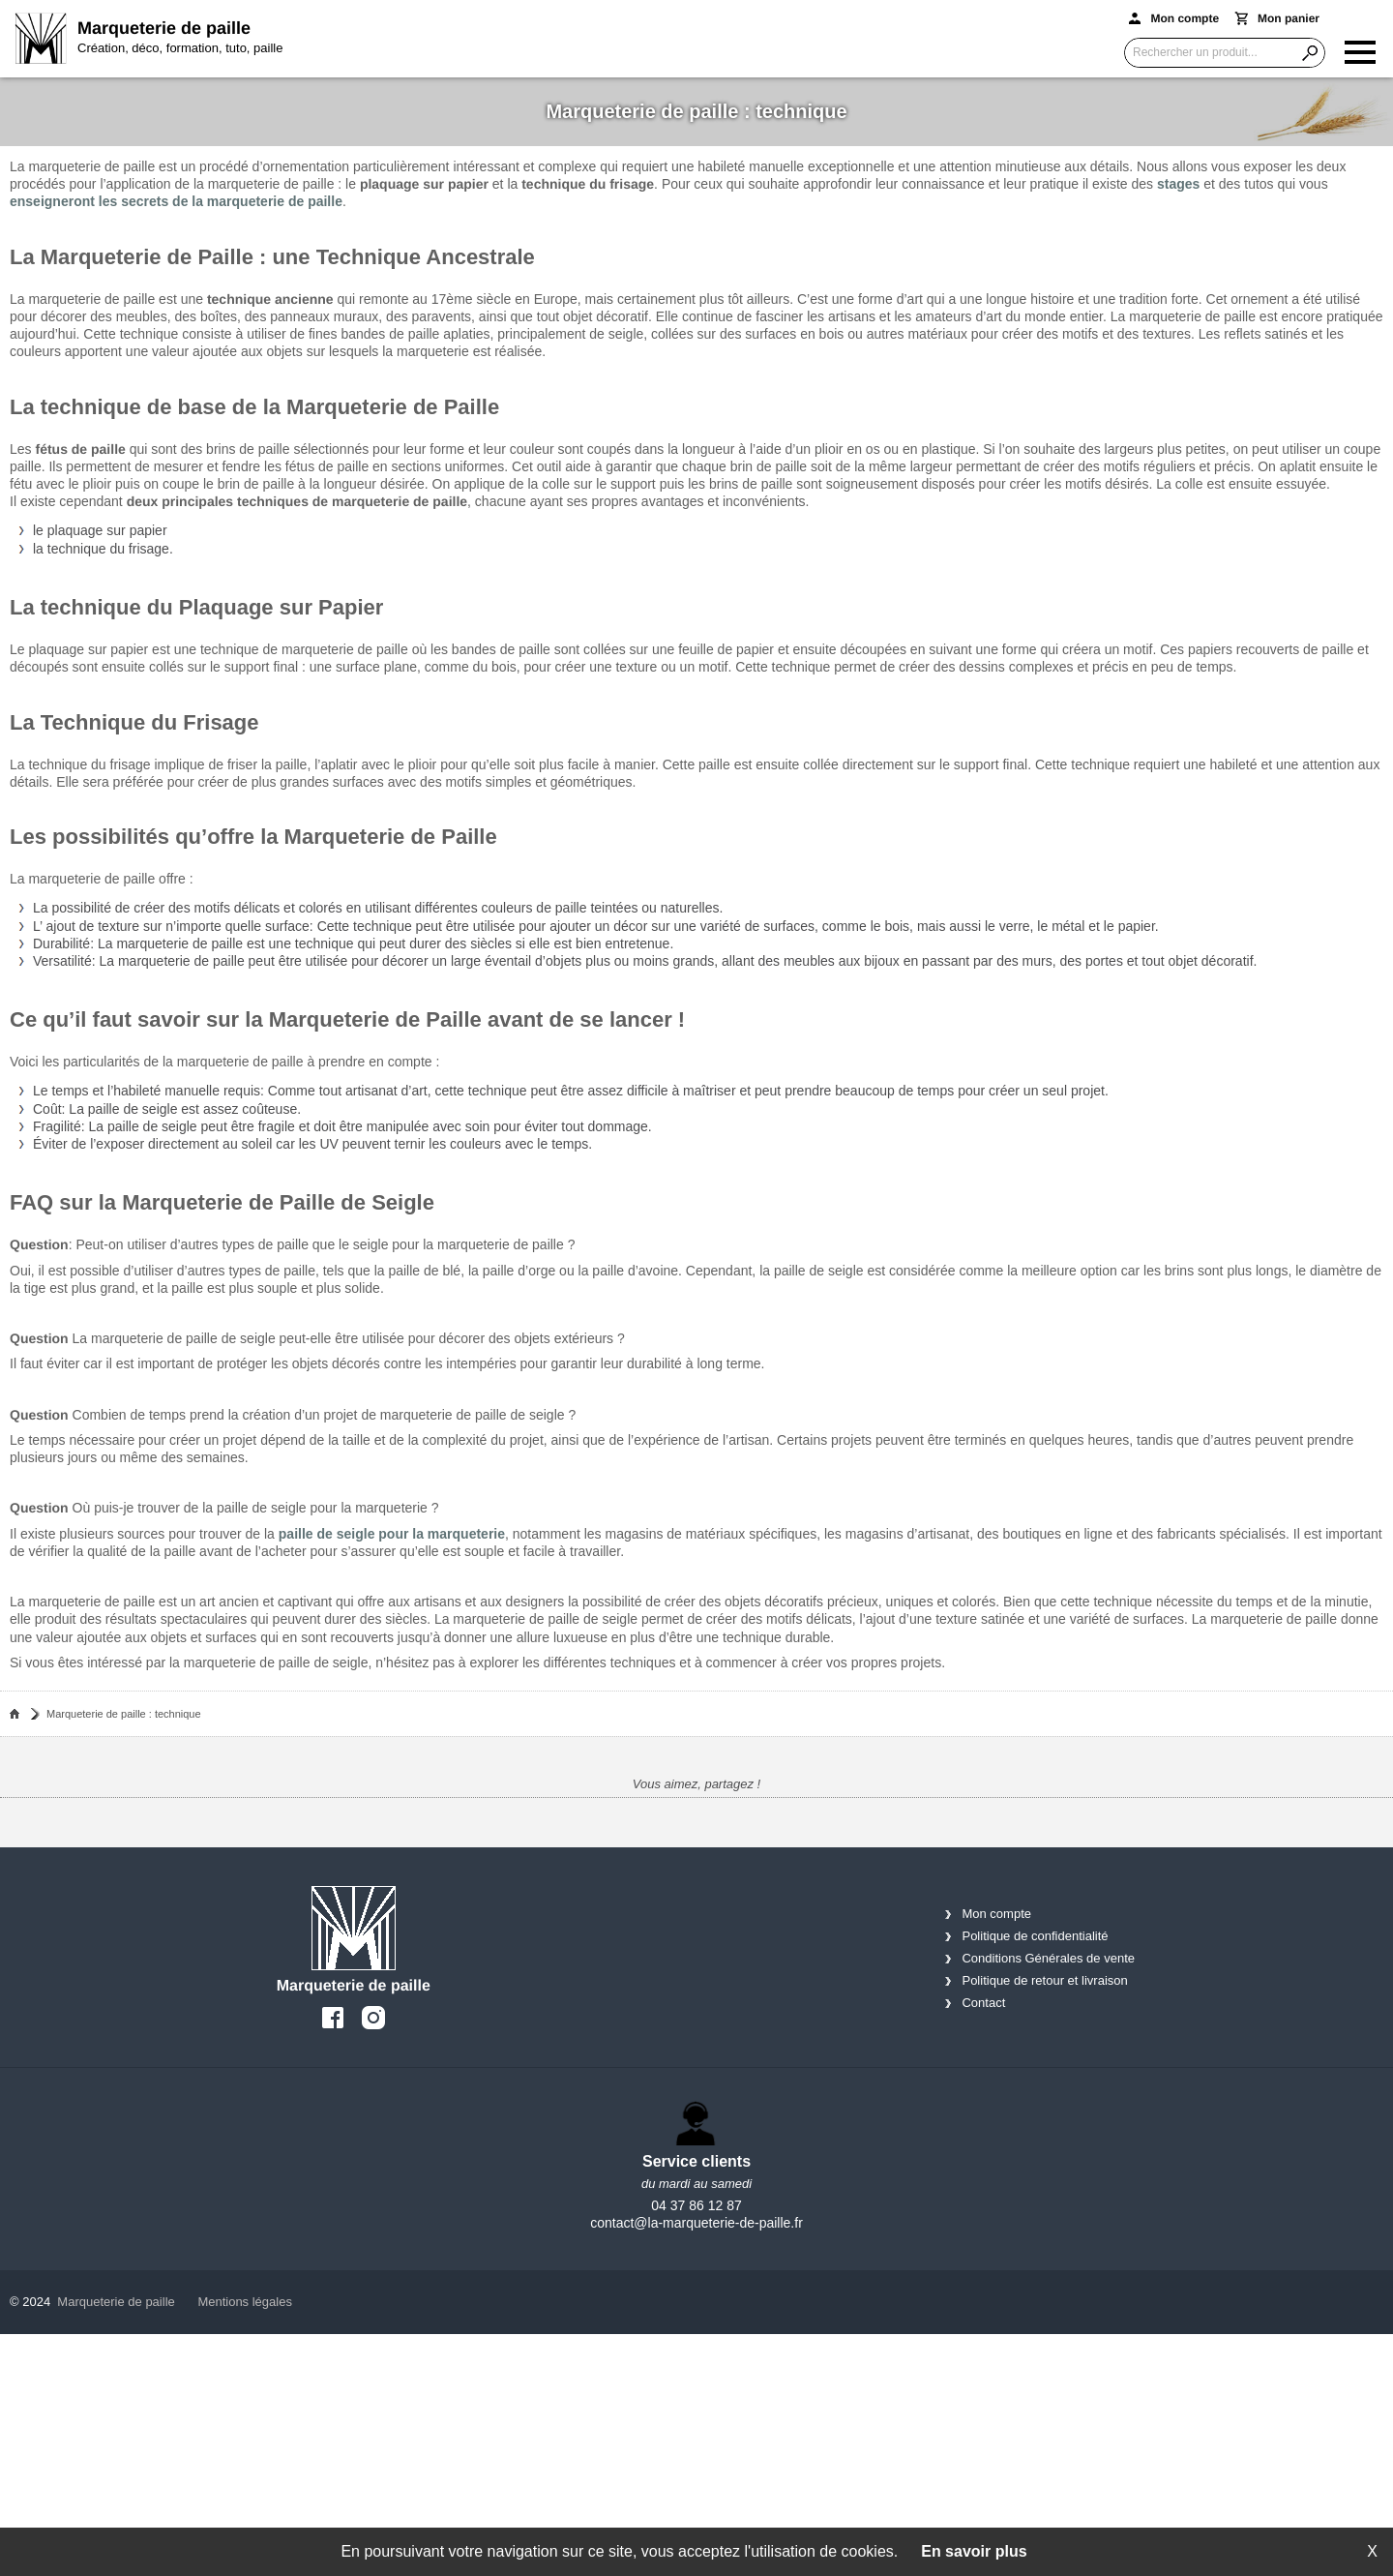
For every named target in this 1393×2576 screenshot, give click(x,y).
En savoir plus (973, 2551)
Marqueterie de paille (115, 2301)
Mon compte (996, 1913)
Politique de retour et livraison (1044, 1980)
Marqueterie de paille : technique (123, 1714)
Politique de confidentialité (1035, 1936)
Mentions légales (244, 2301)
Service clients (696, 2161)
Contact (983, 2002)
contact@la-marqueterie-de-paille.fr (696, 2223)
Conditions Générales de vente (1048, 1958)
